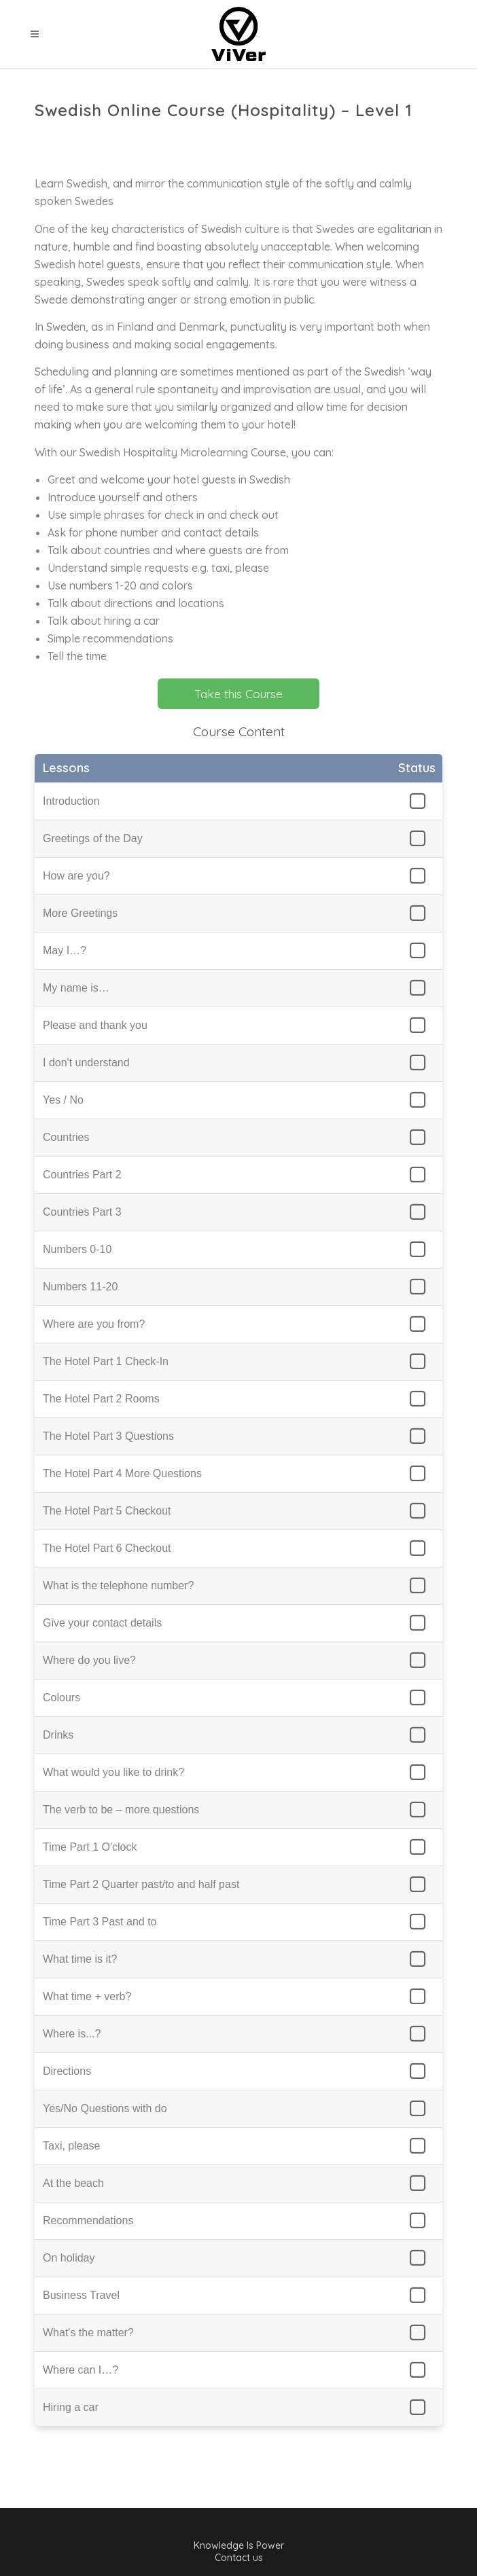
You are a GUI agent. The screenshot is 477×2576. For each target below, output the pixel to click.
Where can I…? (80, 2370)
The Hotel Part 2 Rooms (101, 1398)
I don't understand (86, 1062)
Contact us (239, 2558)
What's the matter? (88, 2332)
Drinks (58, 1735)
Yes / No (63, 1100)
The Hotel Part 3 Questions (108, 1436)
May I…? (64, 950)
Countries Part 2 (82, 1174)
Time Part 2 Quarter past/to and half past (141, 1884)
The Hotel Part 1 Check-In (106, 1361)
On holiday (69, 2258)
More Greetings (80, 913)
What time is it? (80, 1959)
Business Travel (81, 2295)
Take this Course (238, 694)
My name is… (76, 988)
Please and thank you (95, 1025)
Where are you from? (94, 1324)
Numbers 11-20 (80, 1286)
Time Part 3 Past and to (99, 1921)
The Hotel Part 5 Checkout (107, 1511)
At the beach (73, 2183)
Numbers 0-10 (77, 1249)
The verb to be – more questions (121, 1809)
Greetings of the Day (93, 838)
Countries (66, 1137)
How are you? (76, 876)
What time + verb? (87, 1996)
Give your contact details (102, 1623)
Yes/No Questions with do (105, 2108)
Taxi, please (72, 2146)
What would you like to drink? (113, 1772)
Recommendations (88, 2220)
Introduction (71, 801)
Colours (61, 1697)
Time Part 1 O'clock (90, 1847)
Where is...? (72, 2033)
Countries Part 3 (82, 1212)
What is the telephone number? (118, 1585)
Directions (67, 2071)
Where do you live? (89, 1660)
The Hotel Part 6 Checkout (107, 1548)
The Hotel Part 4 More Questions (122, 1473)
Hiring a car (71, 2407)
